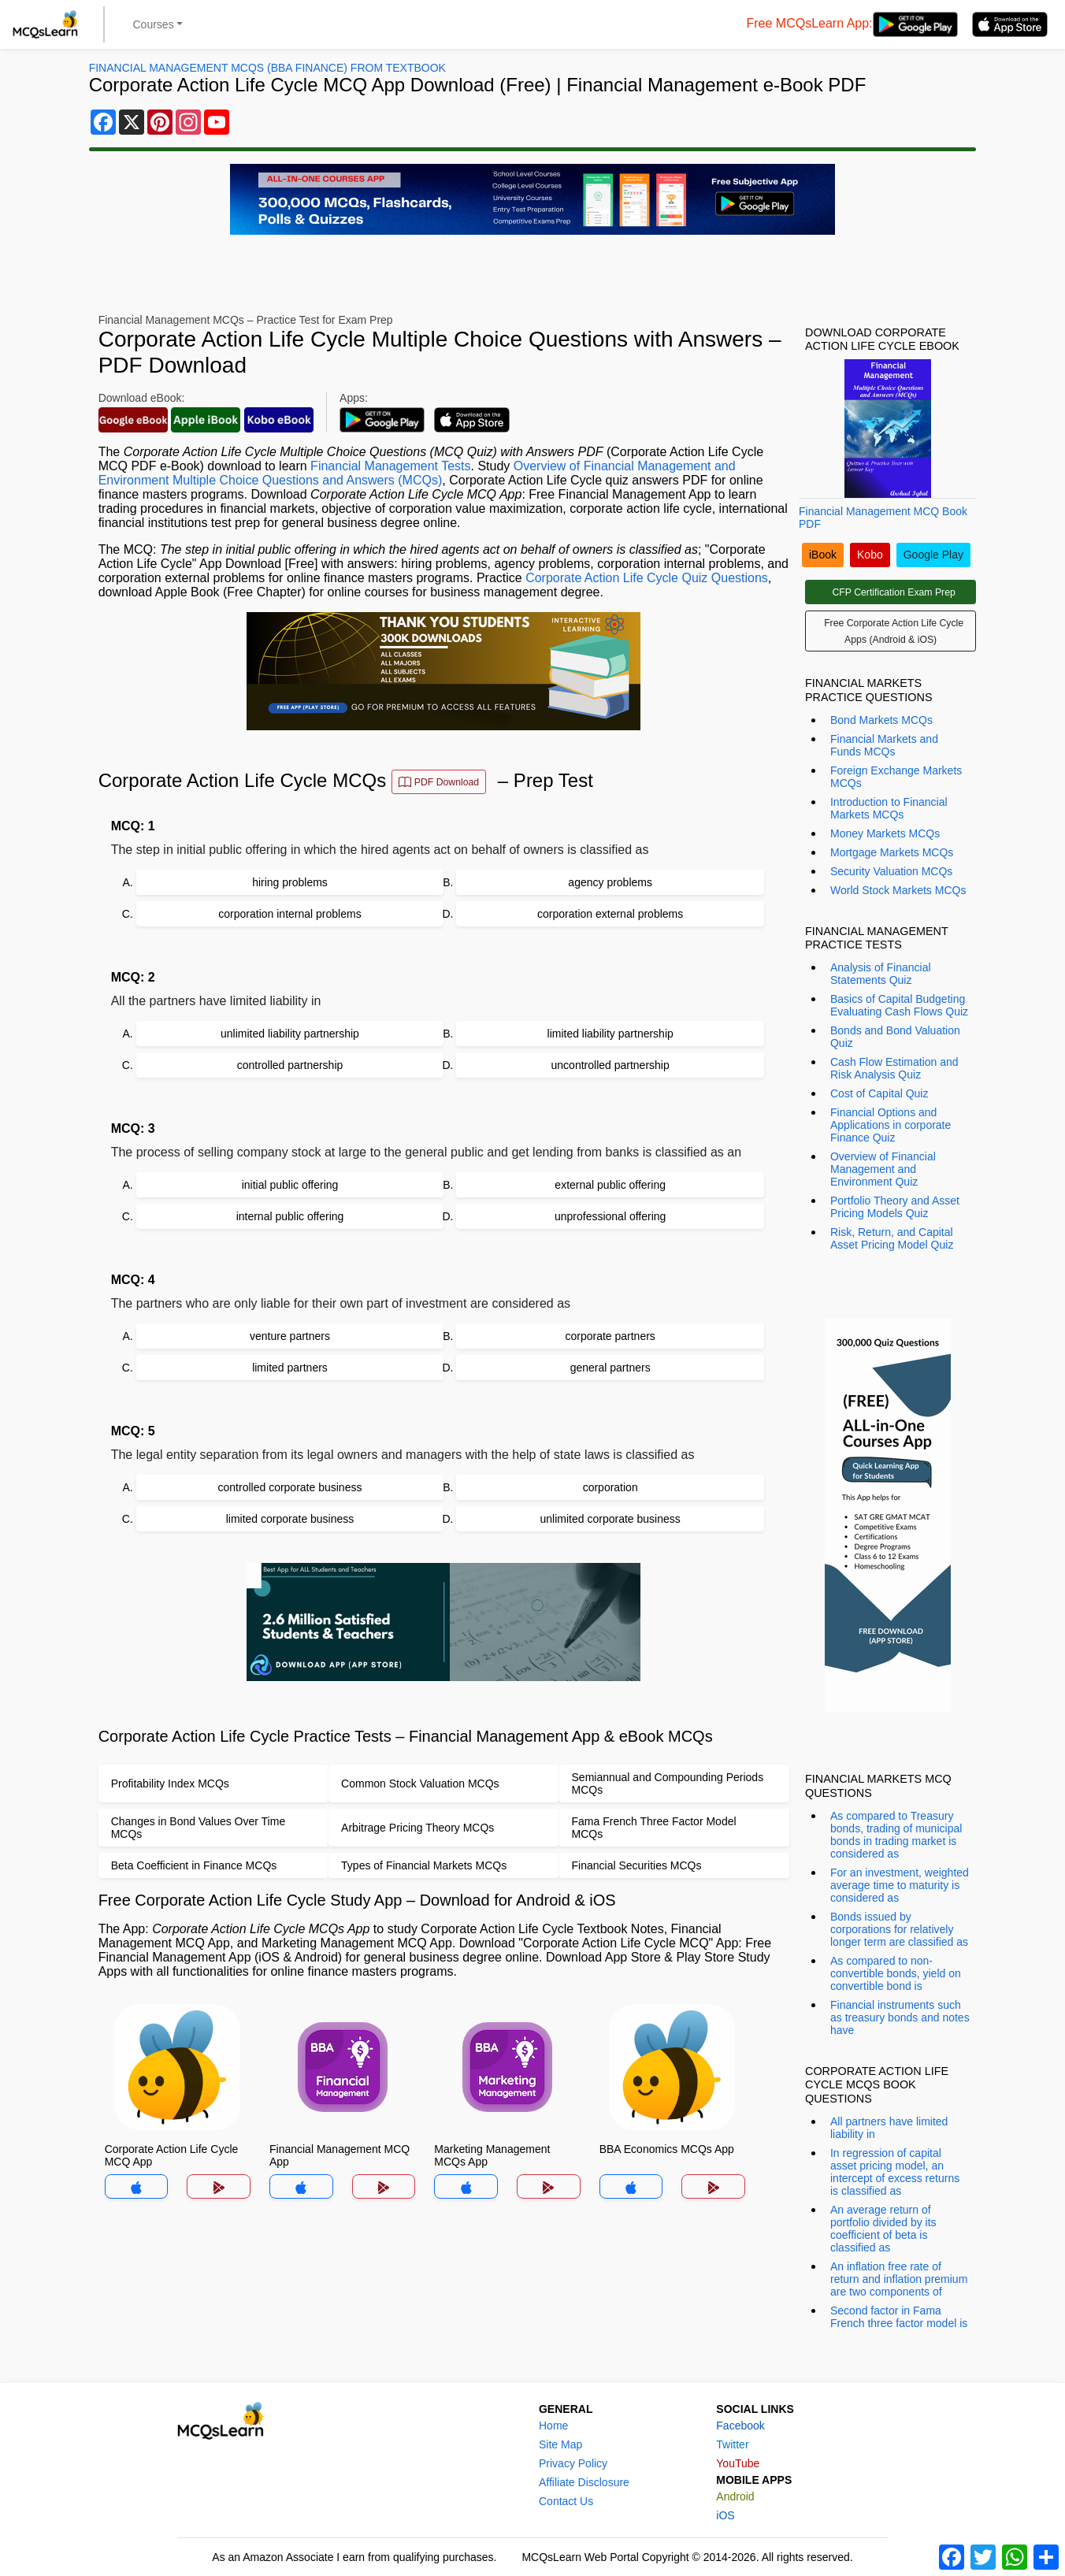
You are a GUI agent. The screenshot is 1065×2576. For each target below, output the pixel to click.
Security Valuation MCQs (891, 871)
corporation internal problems (289, 914)
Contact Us (566, 2501)
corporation (610, 1487)
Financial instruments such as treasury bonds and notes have (900, 2017)
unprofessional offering (610, 1216)
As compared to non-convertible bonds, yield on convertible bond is (895, 1973)
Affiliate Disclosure (584, 2482)
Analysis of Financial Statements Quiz (880, 973)
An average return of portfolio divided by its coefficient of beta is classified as (883, 2228)
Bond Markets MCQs (881, 720)
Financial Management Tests (390, 466)
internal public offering (290, 1216)
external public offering (610, 1185)
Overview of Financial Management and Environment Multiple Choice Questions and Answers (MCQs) (417, 473)
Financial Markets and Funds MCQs (884, 745)
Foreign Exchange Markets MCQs (896, 776)
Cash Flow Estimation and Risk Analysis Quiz (894, 1068)
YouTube (737, 2463)
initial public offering (290, 1185)
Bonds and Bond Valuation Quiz (895, 1036)
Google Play (933, 554)
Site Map (560, 2444)
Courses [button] (153, 24)
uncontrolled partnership (610, 1065)
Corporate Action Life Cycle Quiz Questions (646, 578)
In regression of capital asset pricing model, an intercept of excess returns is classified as (894, 2172)
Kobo (870, 554)
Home (553, 2425)
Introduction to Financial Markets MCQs (889, 808)
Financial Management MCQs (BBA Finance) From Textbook (267, 67)
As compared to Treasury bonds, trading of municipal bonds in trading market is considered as (896, 1835)
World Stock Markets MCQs (898, 890)
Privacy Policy (573, 2463)
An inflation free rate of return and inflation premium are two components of (898, 2279)
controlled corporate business (290, 1487)
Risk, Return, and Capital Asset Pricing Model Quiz (891, 1238)
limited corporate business (290, 1519)
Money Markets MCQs (885, 833)
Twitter (732, 2444)
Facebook (740, 2425)
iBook (823, 554)
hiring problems (290, 882)
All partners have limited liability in (889, 2127)
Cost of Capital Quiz (879, 1093)
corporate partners (610, 1336)
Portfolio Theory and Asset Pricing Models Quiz (894, 1206)
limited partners (290, 1367)
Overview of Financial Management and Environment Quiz (883, 1169)
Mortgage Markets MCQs (891, 852)
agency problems (610, 882)
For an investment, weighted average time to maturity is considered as (899, 1885)
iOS (725, 2515)
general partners (610, 1367)
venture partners (290, 1336)
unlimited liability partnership (290, 1033)
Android (735, 2496)
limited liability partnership (610, 1033)
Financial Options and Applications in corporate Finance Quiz (890, 1125)
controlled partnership (290, 1065)
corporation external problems (610, 914)
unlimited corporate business (610, 1519)
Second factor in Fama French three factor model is (898, 2316)
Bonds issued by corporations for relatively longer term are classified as (899, 1929)
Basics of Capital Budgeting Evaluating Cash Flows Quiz (899, 1005)
